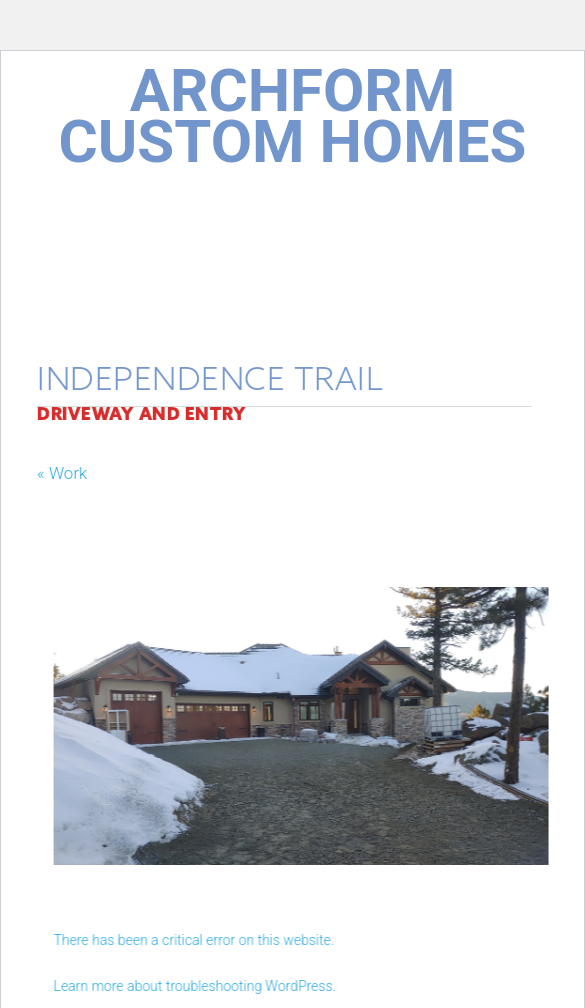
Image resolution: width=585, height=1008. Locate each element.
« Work (56, 473)
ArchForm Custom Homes (293, 116)
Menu (293, 204)
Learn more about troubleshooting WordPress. (201, 986)
